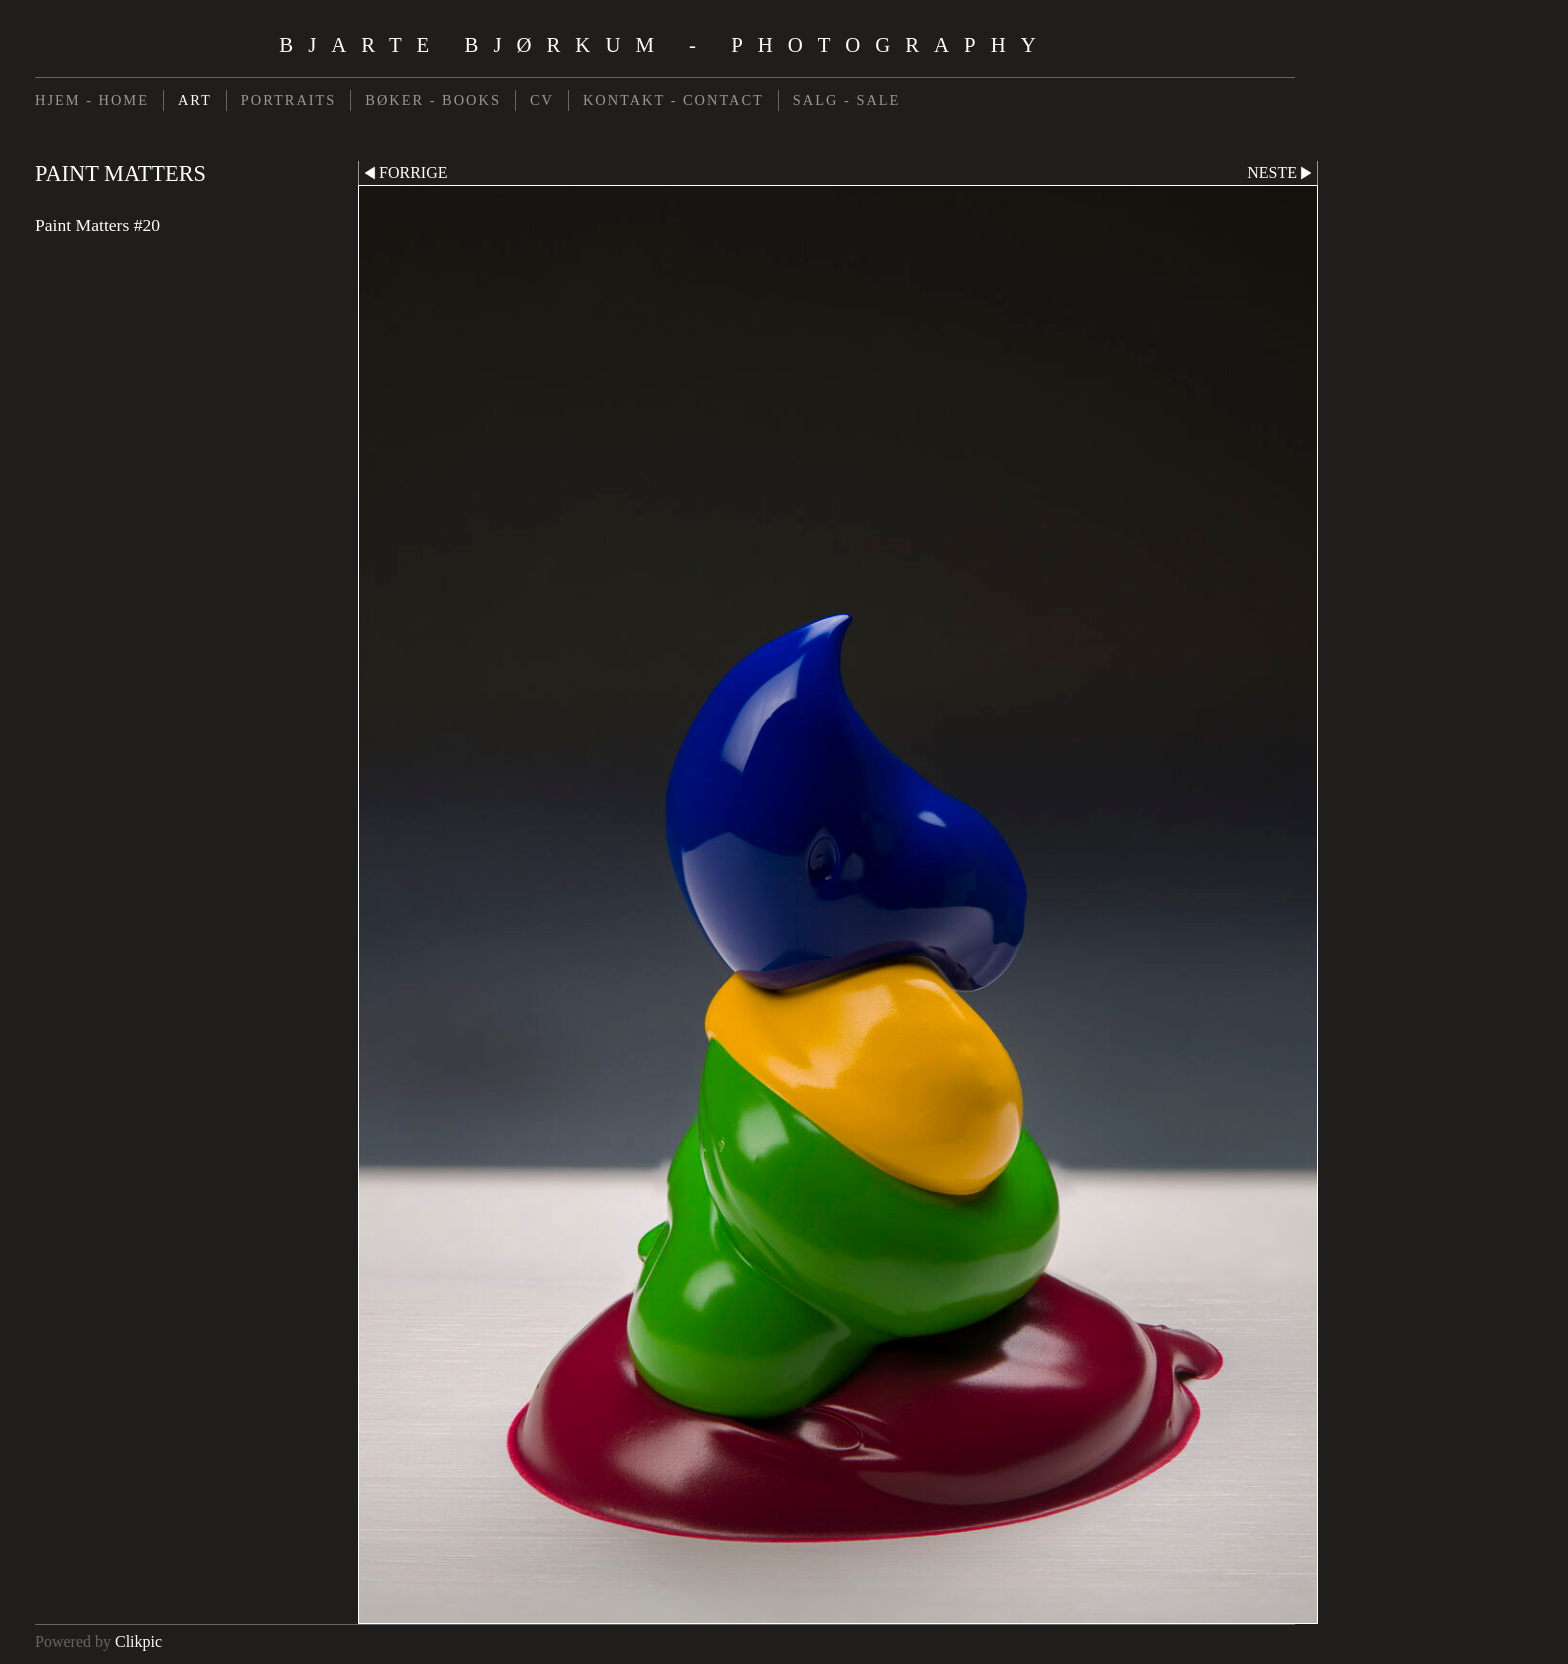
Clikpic (138, 1641)
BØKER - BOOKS (433, 100)
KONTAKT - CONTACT (673, 100)
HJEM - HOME (92, 100)
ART (195, 100)
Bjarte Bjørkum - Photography (664, 44)
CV (542, 100)
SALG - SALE (847, 100)
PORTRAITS (289, 100)
